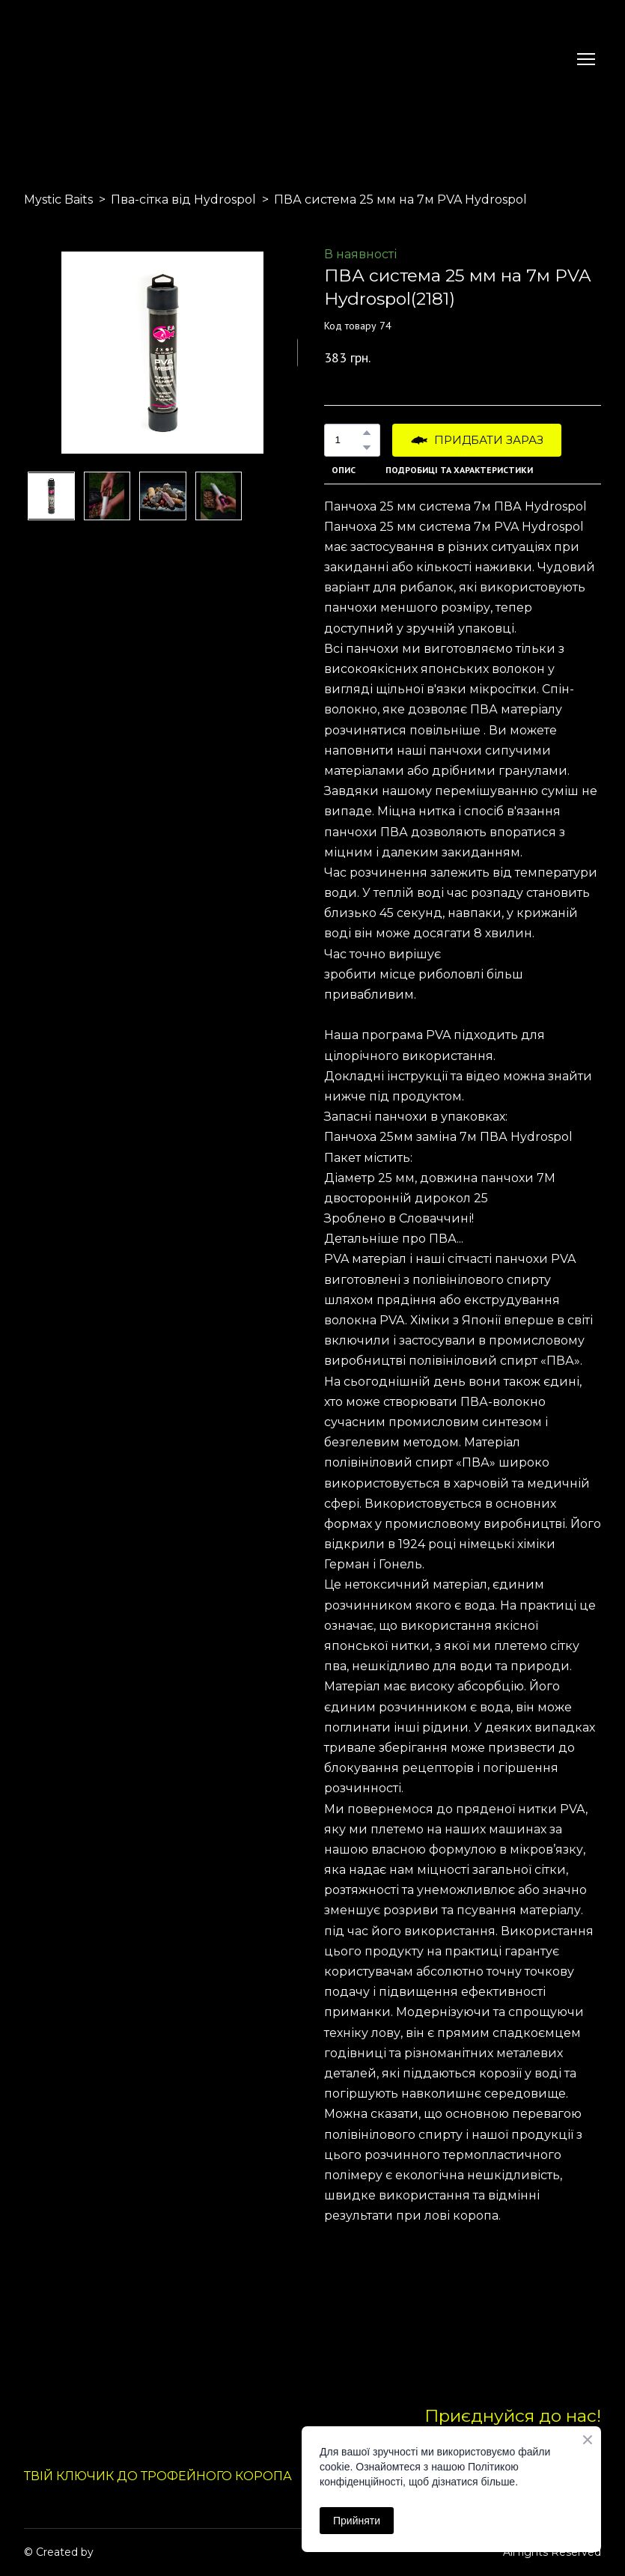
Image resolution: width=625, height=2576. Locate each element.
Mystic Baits (58, 199)
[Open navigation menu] (586, 59)
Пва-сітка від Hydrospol (183, 199)
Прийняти (356, 2521)
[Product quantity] (348, 440)
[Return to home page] (59, 59)
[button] (367, 432)
